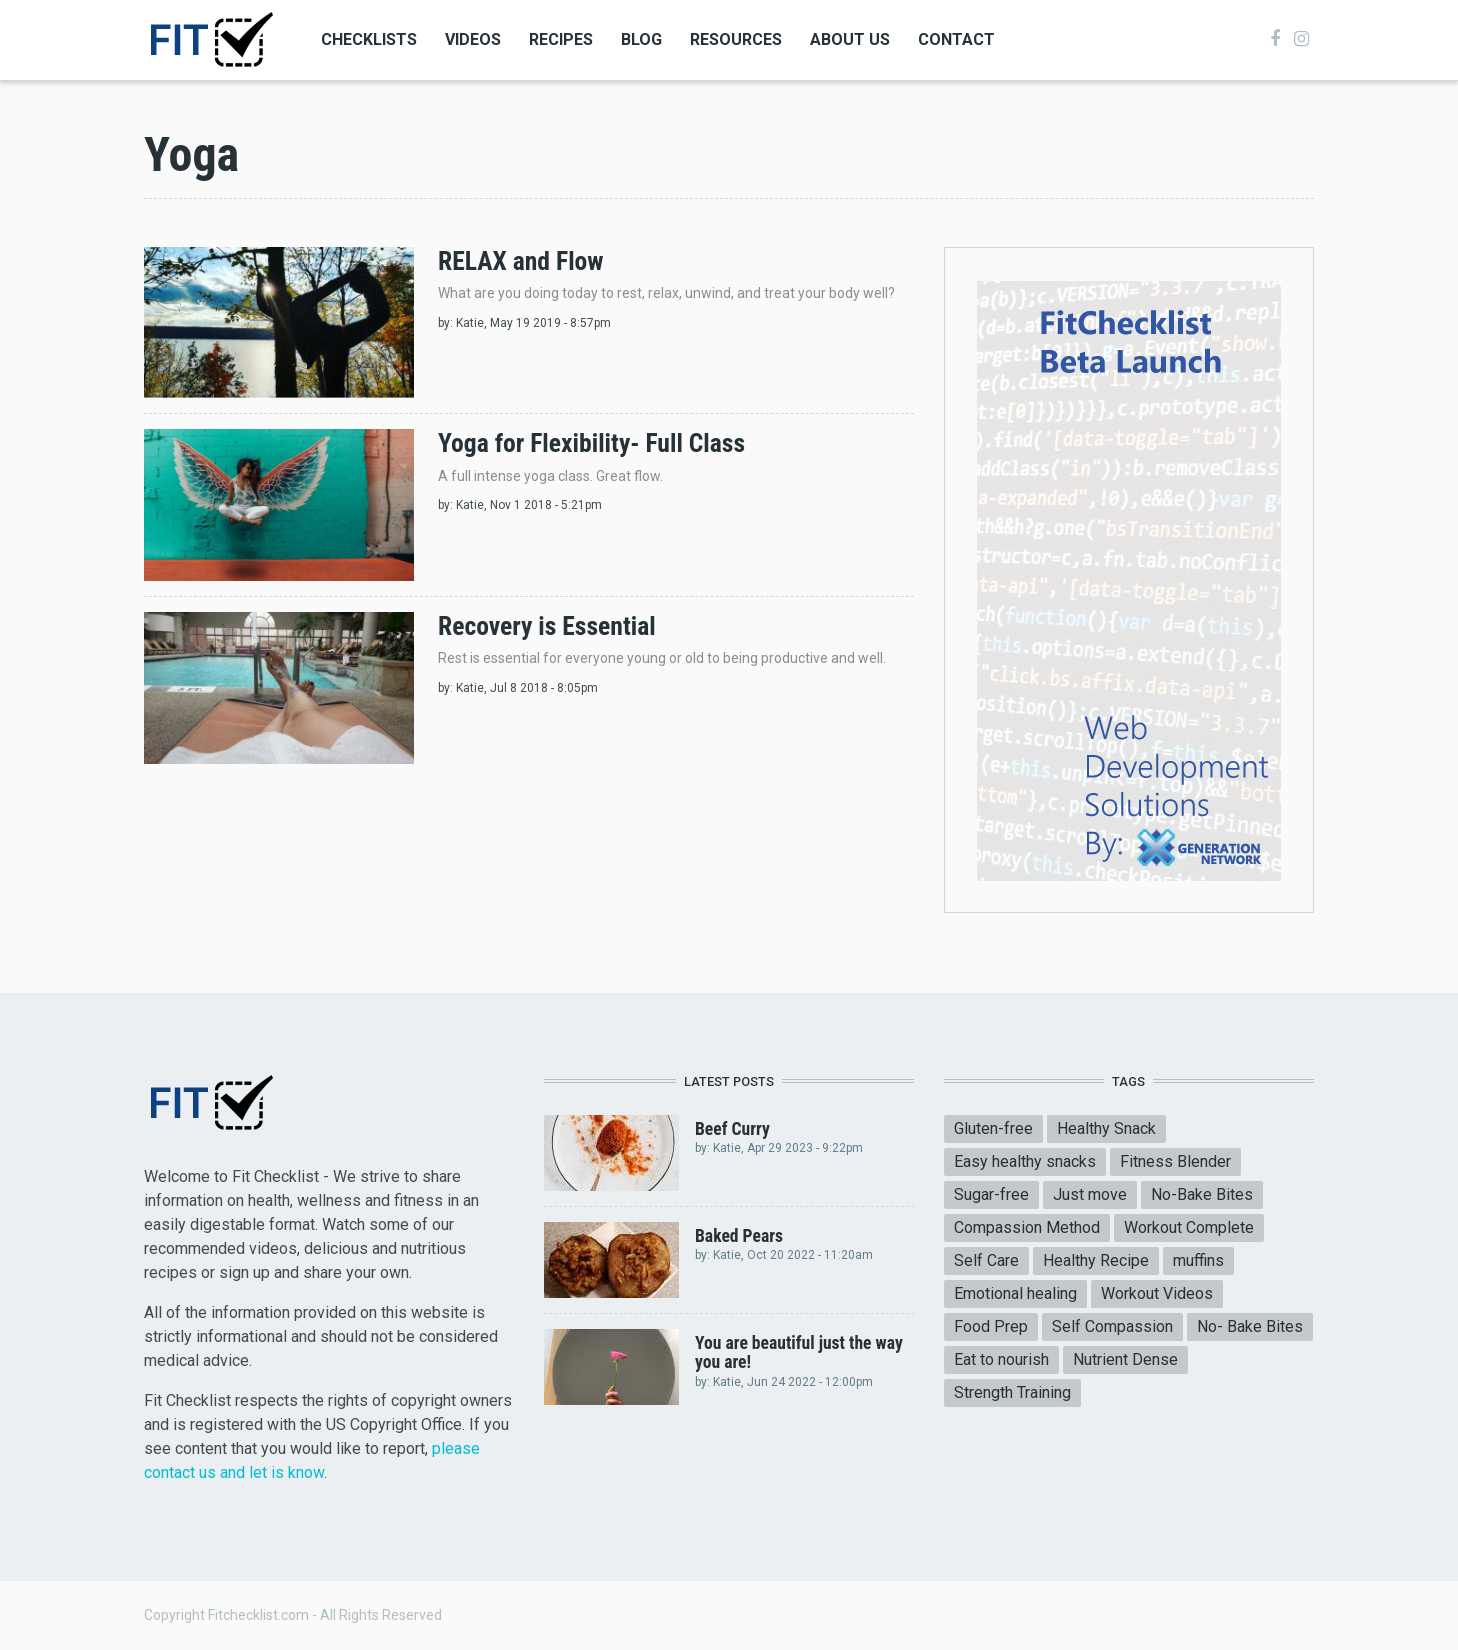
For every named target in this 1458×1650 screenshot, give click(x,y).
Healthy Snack (1106, 1128)
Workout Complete (1189, 1227)
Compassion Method (1027, 1227)
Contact (956, 39)
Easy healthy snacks (1025, 1161)
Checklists (369, 39)
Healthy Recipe (1096, 1260)
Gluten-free (993, 1128)
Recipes (561, 39)
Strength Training (1012, 1392)
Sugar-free (991, 1194)
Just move (1090, 1194)
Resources (736, 39)
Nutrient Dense (1125, 1359)
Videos (473, 39)
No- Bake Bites (1250, 1326)
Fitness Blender (1175, 1161)
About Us (850, 39)
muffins (1198, 1260)
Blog (641, 39)
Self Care (986, 1260)
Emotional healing (1015, 1293)
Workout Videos (1157, 1293)
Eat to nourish (1001, 1359)
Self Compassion (1112, 1326)
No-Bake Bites (1202, 1194)
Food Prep (991, 1326)
